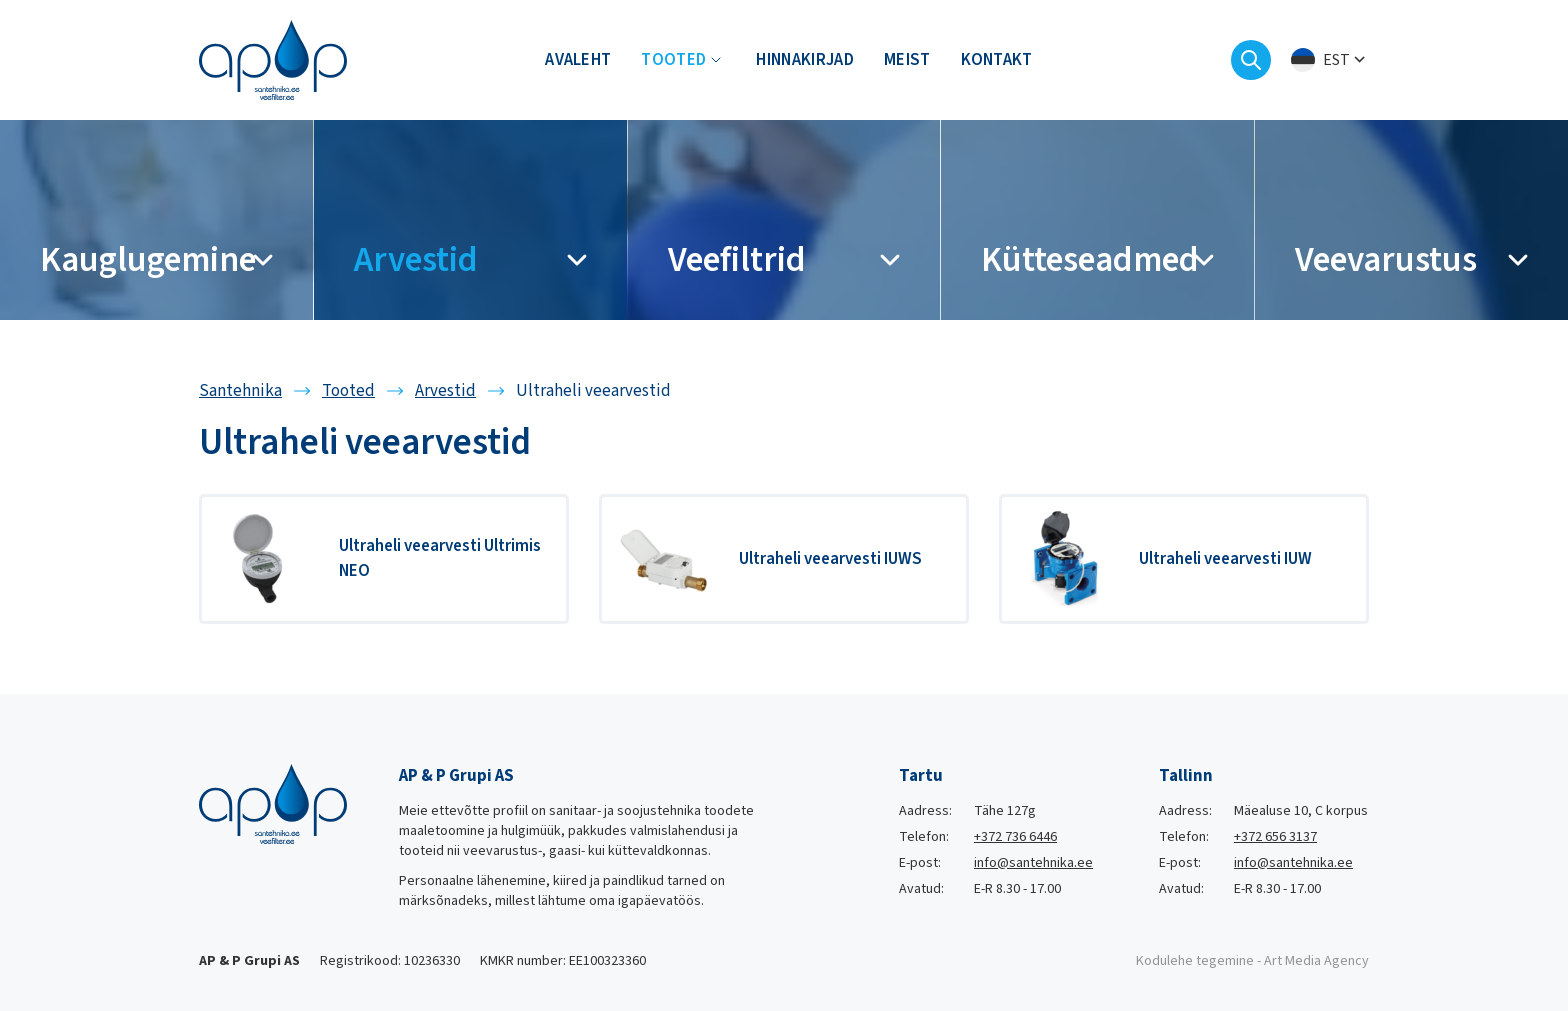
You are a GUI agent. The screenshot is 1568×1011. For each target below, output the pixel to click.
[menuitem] (1330, 60)
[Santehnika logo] (273, 59)
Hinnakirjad (805, 60)
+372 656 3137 (1275, 837)
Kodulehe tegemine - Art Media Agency (1252, 961)
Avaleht (578, 60)
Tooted (673, 60)
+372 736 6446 (1015, 837)
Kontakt (997, 60)
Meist (907, 60)
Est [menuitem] (1336, 60)
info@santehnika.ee (1033, 863)
